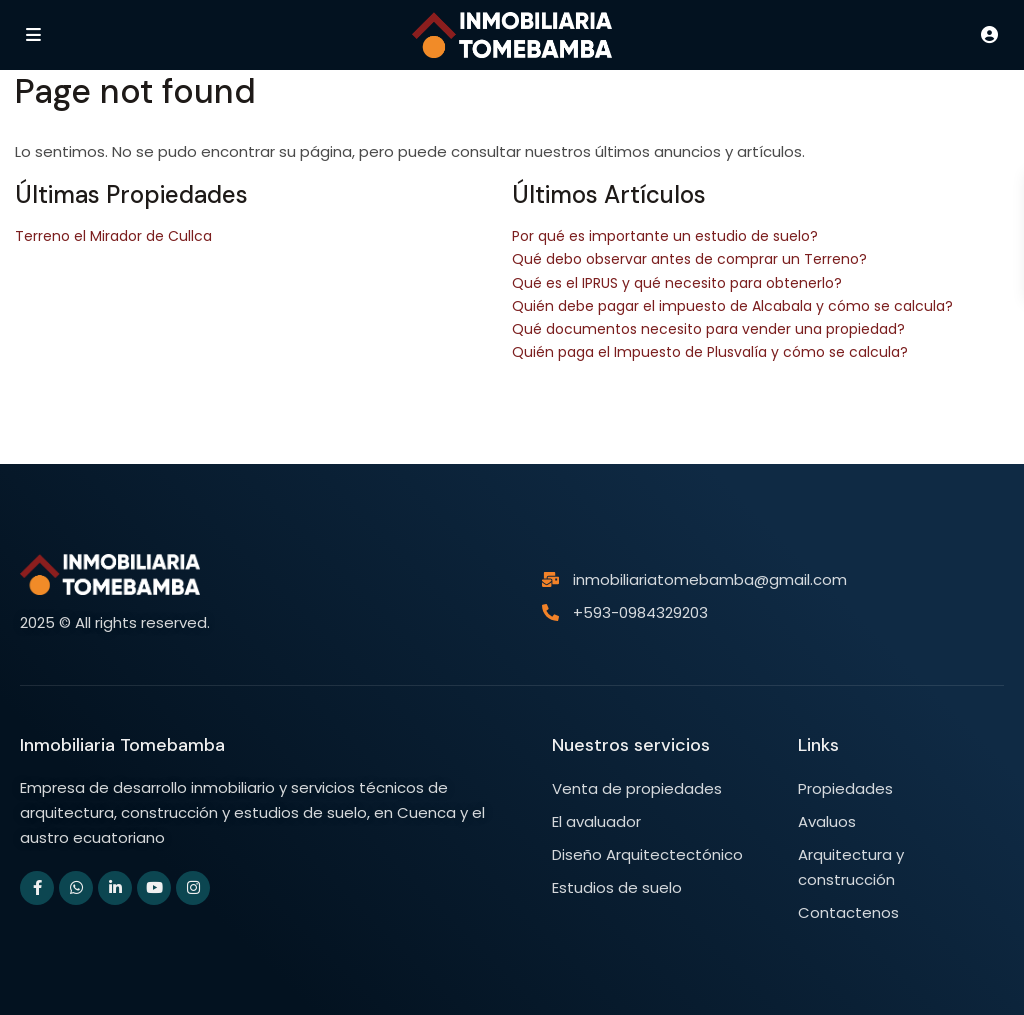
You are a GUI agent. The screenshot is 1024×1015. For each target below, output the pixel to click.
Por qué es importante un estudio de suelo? (665, 236)
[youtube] (154, 888)
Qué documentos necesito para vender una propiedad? (708, 329)
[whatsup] (76, 888)
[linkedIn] (115, 888)
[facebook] (37, 888)
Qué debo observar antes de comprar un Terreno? (689, 259)
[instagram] (193, 888)
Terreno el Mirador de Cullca (113, 236)
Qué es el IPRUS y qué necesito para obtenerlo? (677, 283)
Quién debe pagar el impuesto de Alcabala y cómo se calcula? (732, 306)
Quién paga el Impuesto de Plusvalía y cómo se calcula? (710, 352)
